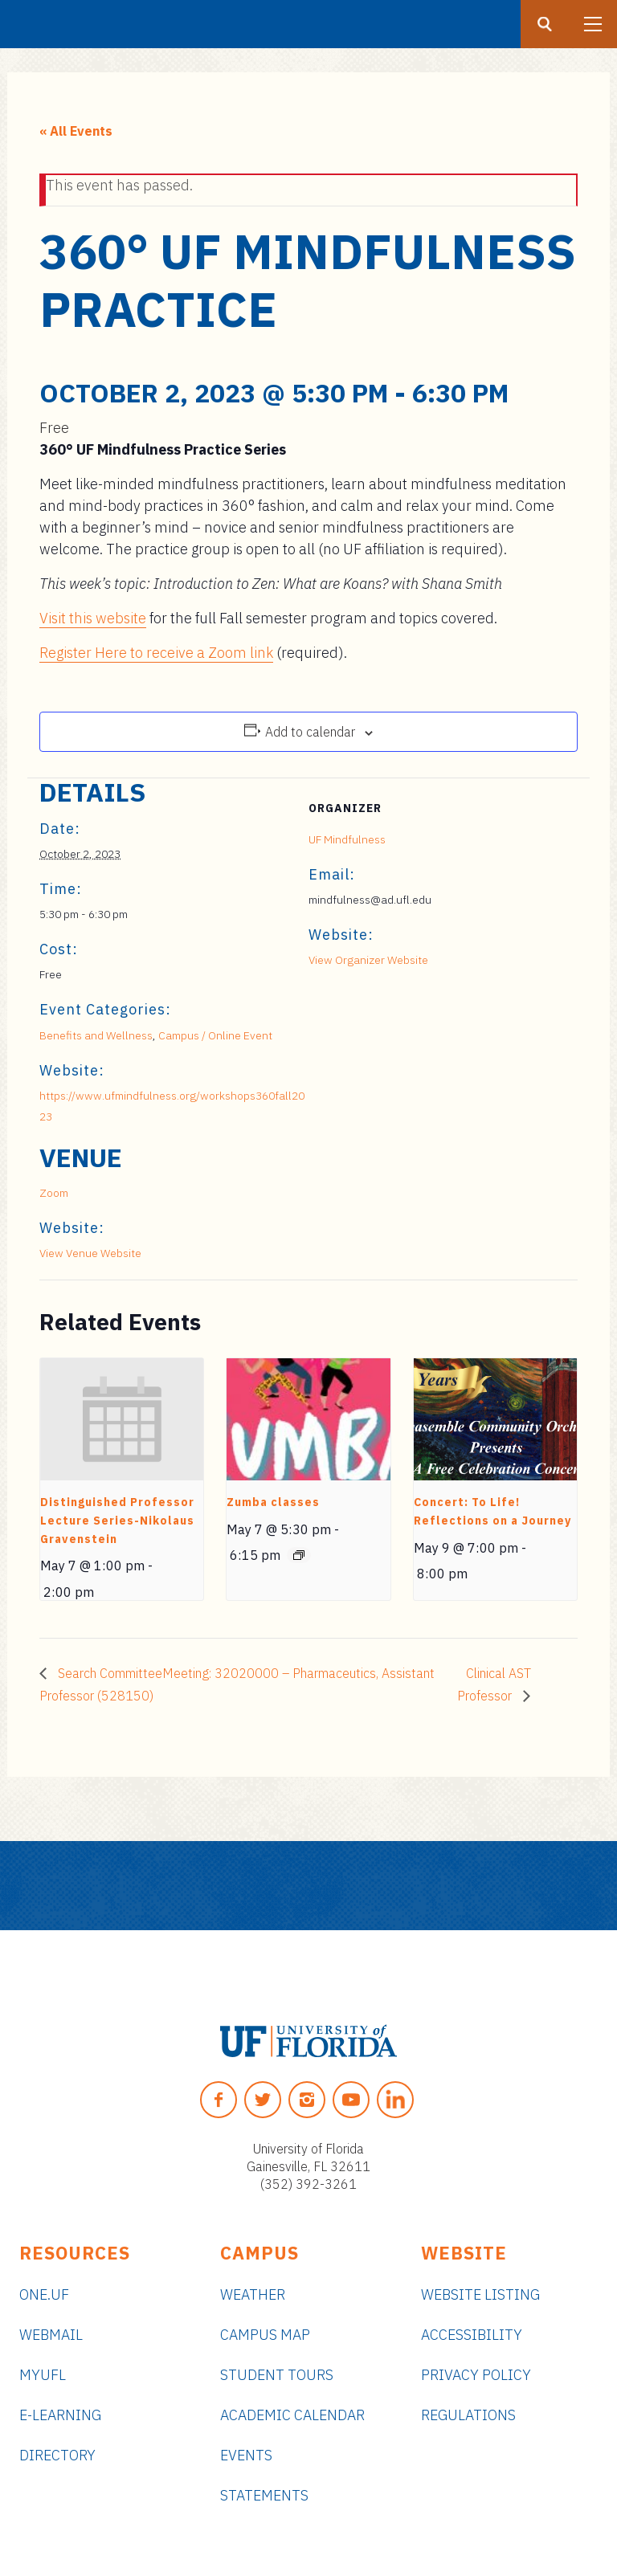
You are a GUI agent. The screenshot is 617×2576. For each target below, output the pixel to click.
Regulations (468, 2415)
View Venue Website (90, 1253)
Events (246, 2455)
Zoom (53, 1193)
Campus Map (265, 2334)
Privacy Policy (476, 2375)
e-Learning (60, 2415)
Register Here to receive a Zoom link (156, 652)
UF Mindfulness (347, 839)
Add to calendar (310, 732)
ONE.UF (44, 2294)
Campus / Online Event (215, 1035)
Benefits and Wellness (96, 1035)
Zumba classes (273, 1502)
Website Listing (480, 2294)
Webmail (51, 2334)
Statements (264, 2495)
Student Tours (276, 2375)
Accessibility (471, 2334)
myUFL (42, 2375)
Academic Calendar (292, 2415)
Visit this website (92, 618)
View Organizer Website (368, 960)
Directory (57, 2455)
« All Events (75, 131)
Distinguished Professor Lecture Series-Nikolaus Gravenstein (117, 1520)
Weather (252, 2294)
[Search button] (545, 24)
